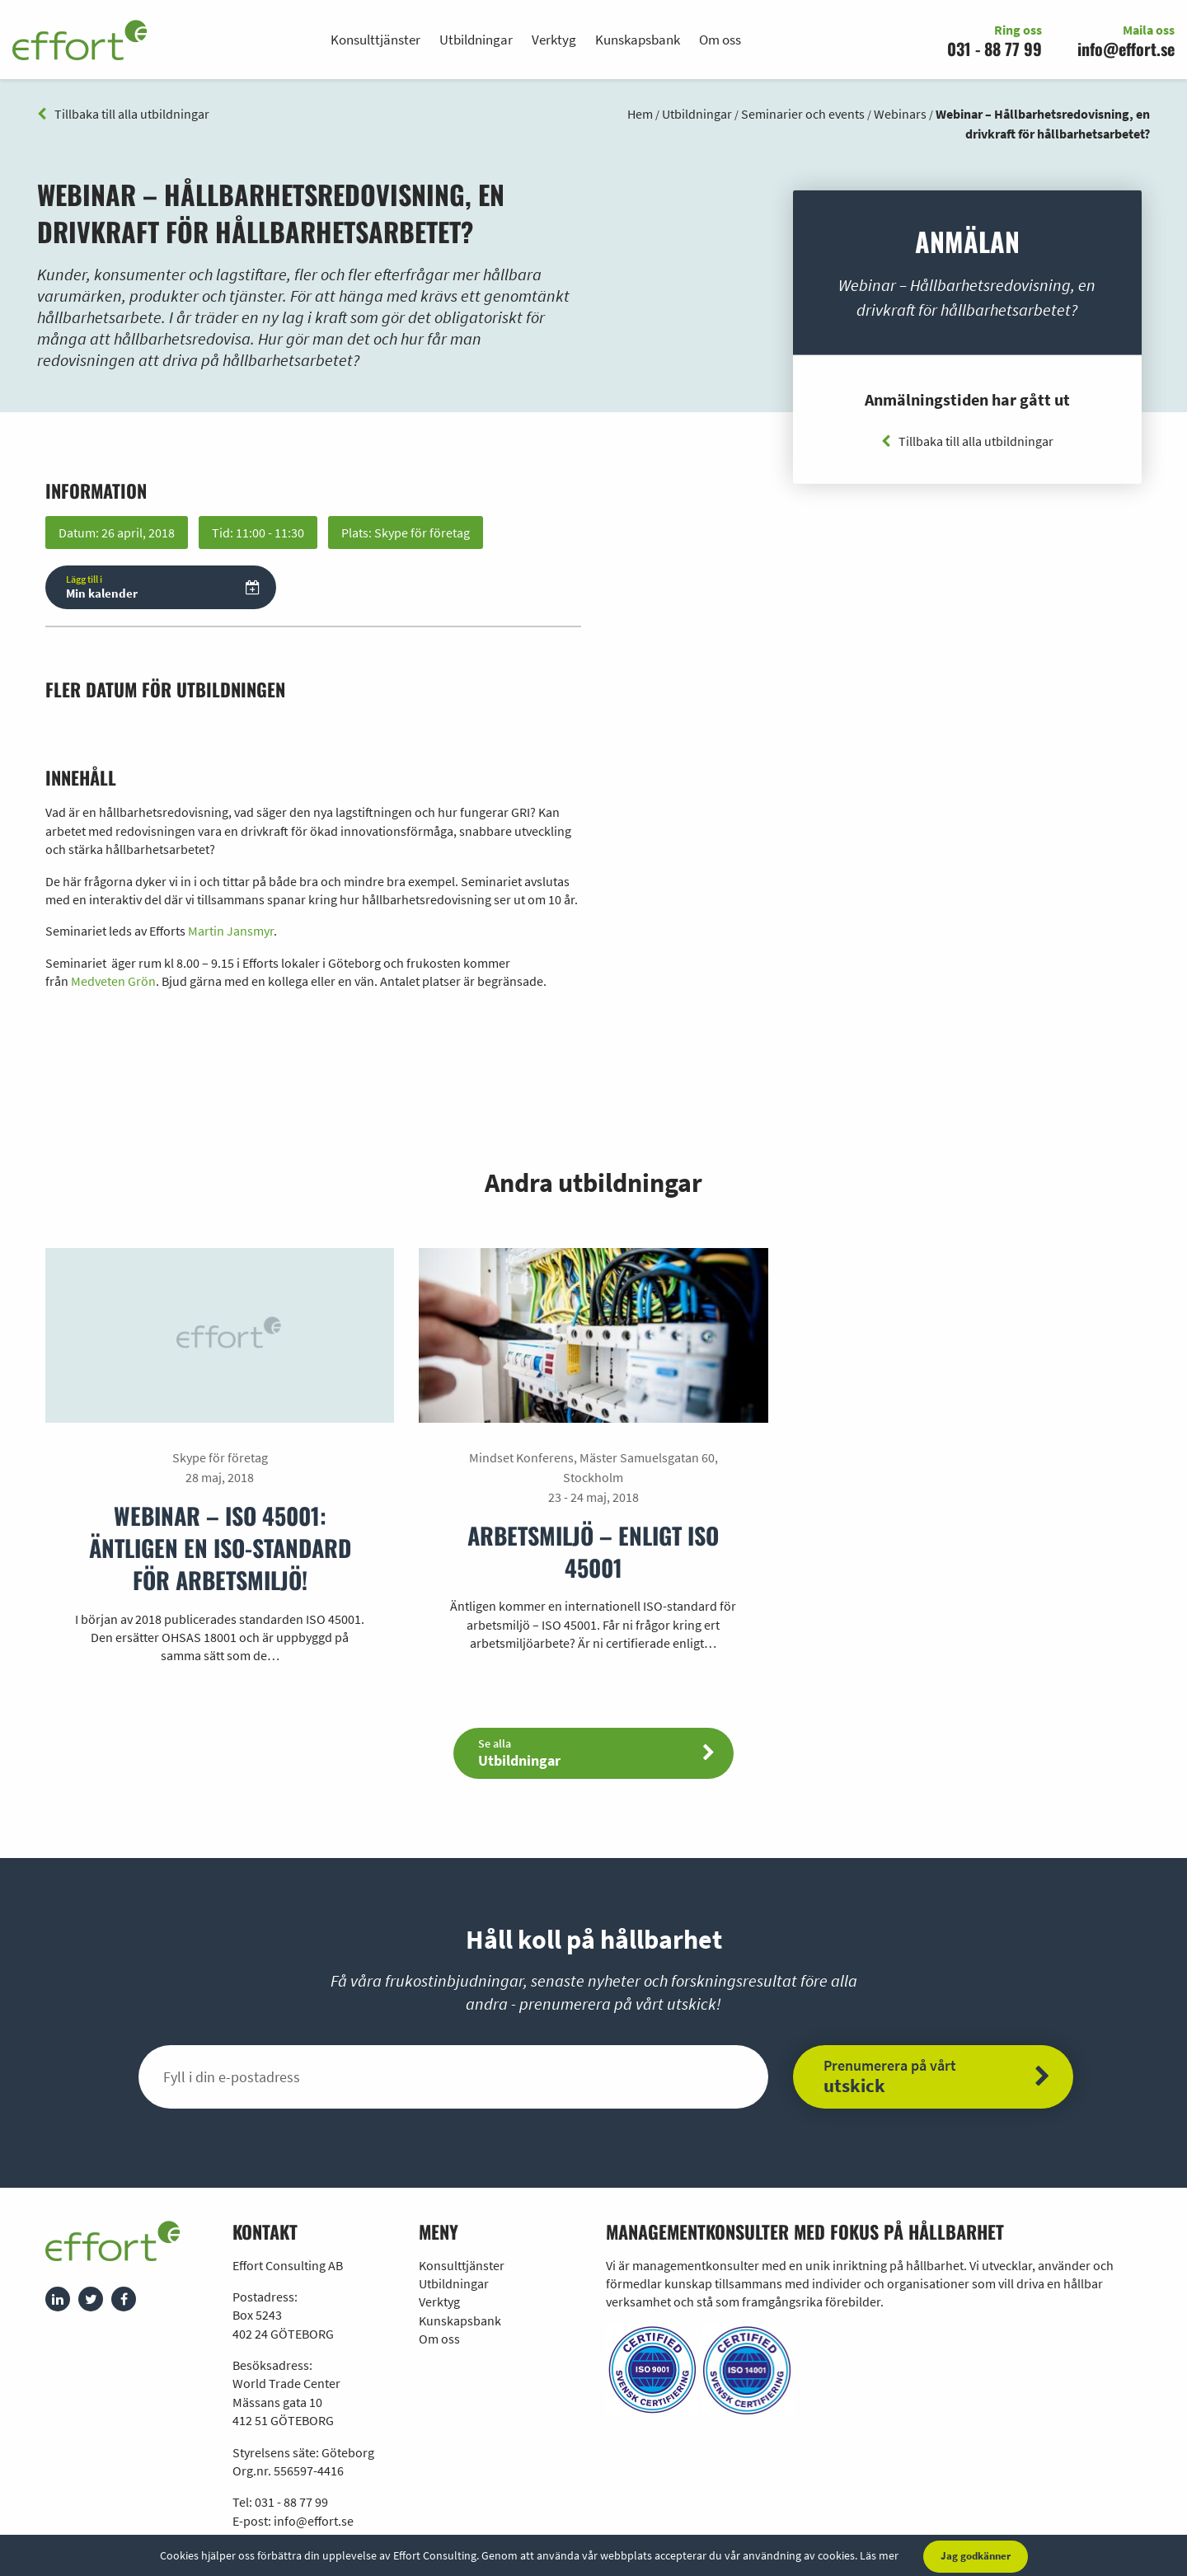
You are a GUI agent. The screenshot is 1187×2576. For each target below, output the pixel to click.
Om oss (720, 39)
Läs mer (879, 2555)
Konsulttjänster (375, 39)
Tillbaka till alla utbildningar (123, 114)
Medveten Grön (113, 981)
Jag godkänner (976, 2556)
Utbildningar (476, 39)
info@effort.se (1126, 48)
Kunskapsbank (637, 39)
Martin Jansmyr (231, 930)
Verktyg (554, 39)
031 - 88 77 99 (994, 48)
